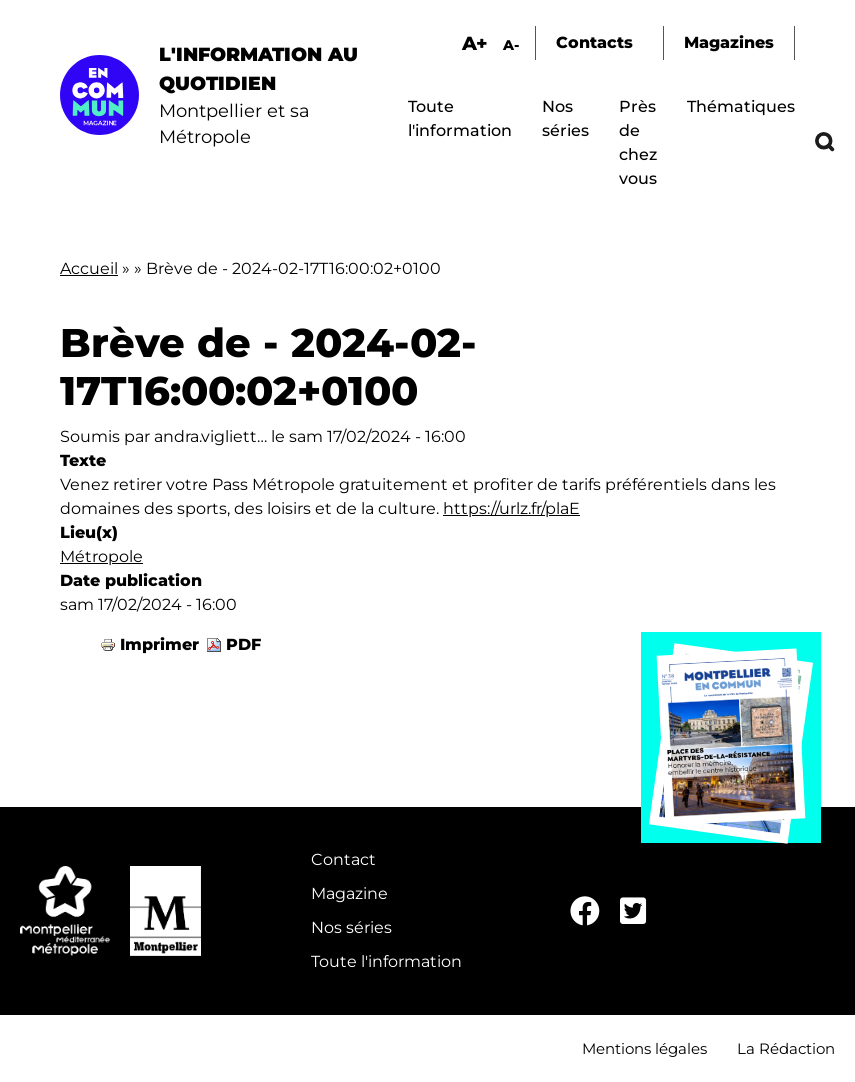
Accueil (89, 268)
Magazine (349, 893)
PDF (243, 644)
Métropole (101, 556)
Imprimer (159, 644)
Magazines (729, 42)
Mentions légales (644, 1048)
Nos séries (351, 927)
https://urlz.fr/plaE (511, 508)
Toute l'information (386, 961)
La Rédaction (786, 1048)
